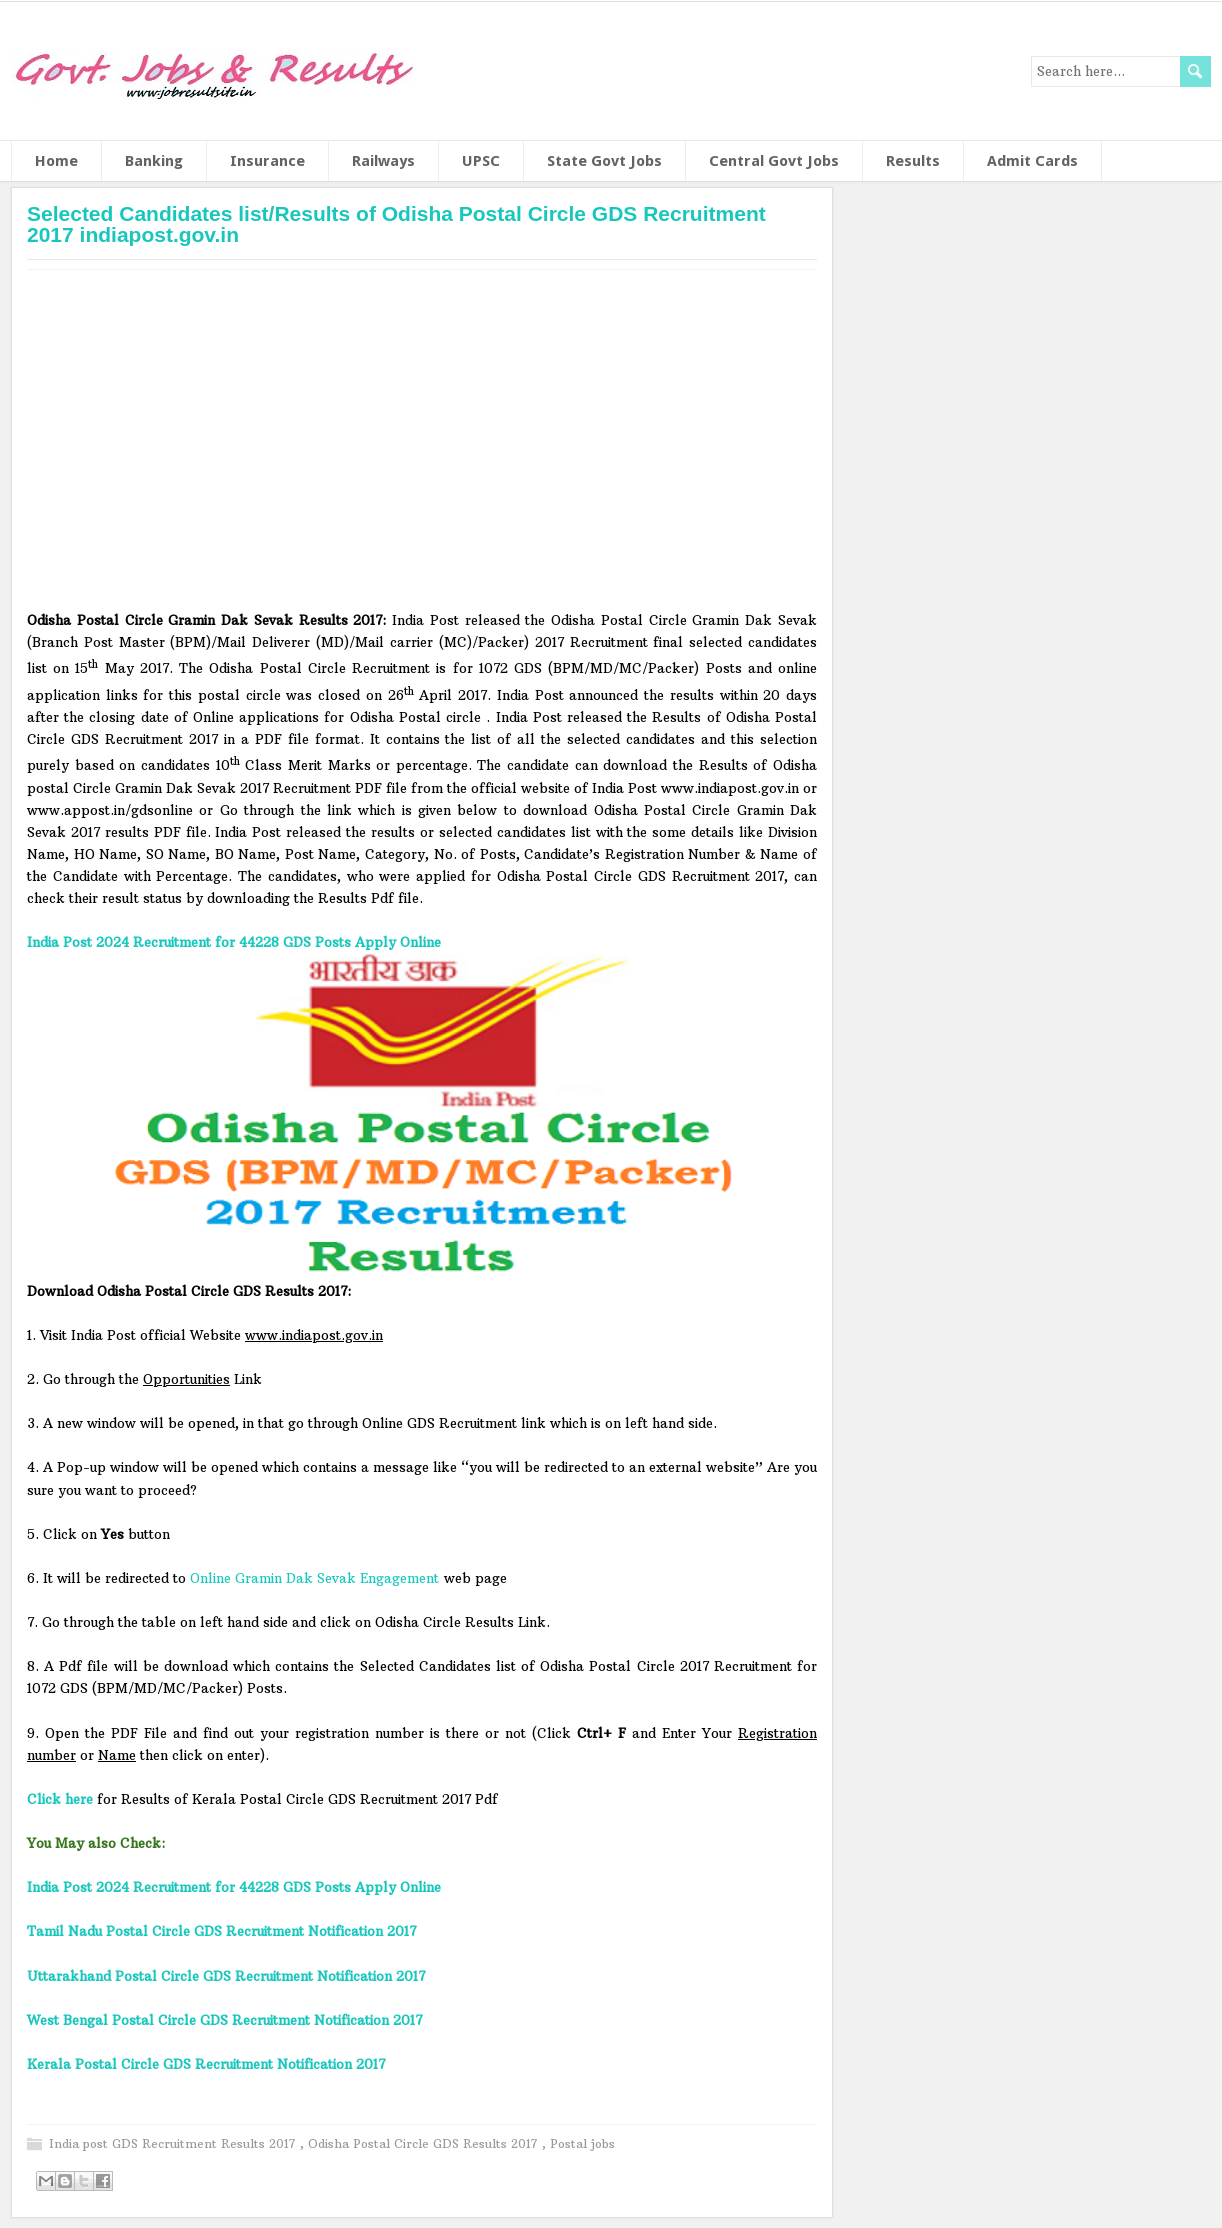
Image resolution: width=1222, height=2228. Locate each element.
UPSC (481, 161)
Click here (60, 1799)
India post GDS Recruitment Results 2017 (174, 2143)
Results (913, 161)
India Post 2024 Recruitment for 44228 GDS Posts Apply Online (234, 942)
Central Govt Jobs (774, 161)
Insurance (267, 161)
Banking (154, 161)
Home (56, 161)
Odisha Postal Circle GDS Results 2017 (425, 2143)
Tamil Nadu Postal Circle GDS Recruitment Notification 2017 (221, 1931)
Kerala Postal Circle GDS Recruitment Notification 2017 (206, 2064)
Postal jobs (582, 2143)
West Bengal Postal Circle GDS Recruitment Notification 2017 (224, 2020)
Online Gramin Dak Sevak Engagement (314, 1578)
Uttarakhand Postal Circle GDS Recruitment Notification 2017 (226, 1976)
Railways (383, 161)
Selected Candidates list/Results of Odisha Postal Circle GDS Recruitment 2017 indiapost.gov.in (396, 224)
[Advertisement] (422, 447)
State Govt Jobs (604, 161)
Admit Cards (1032, 161)
